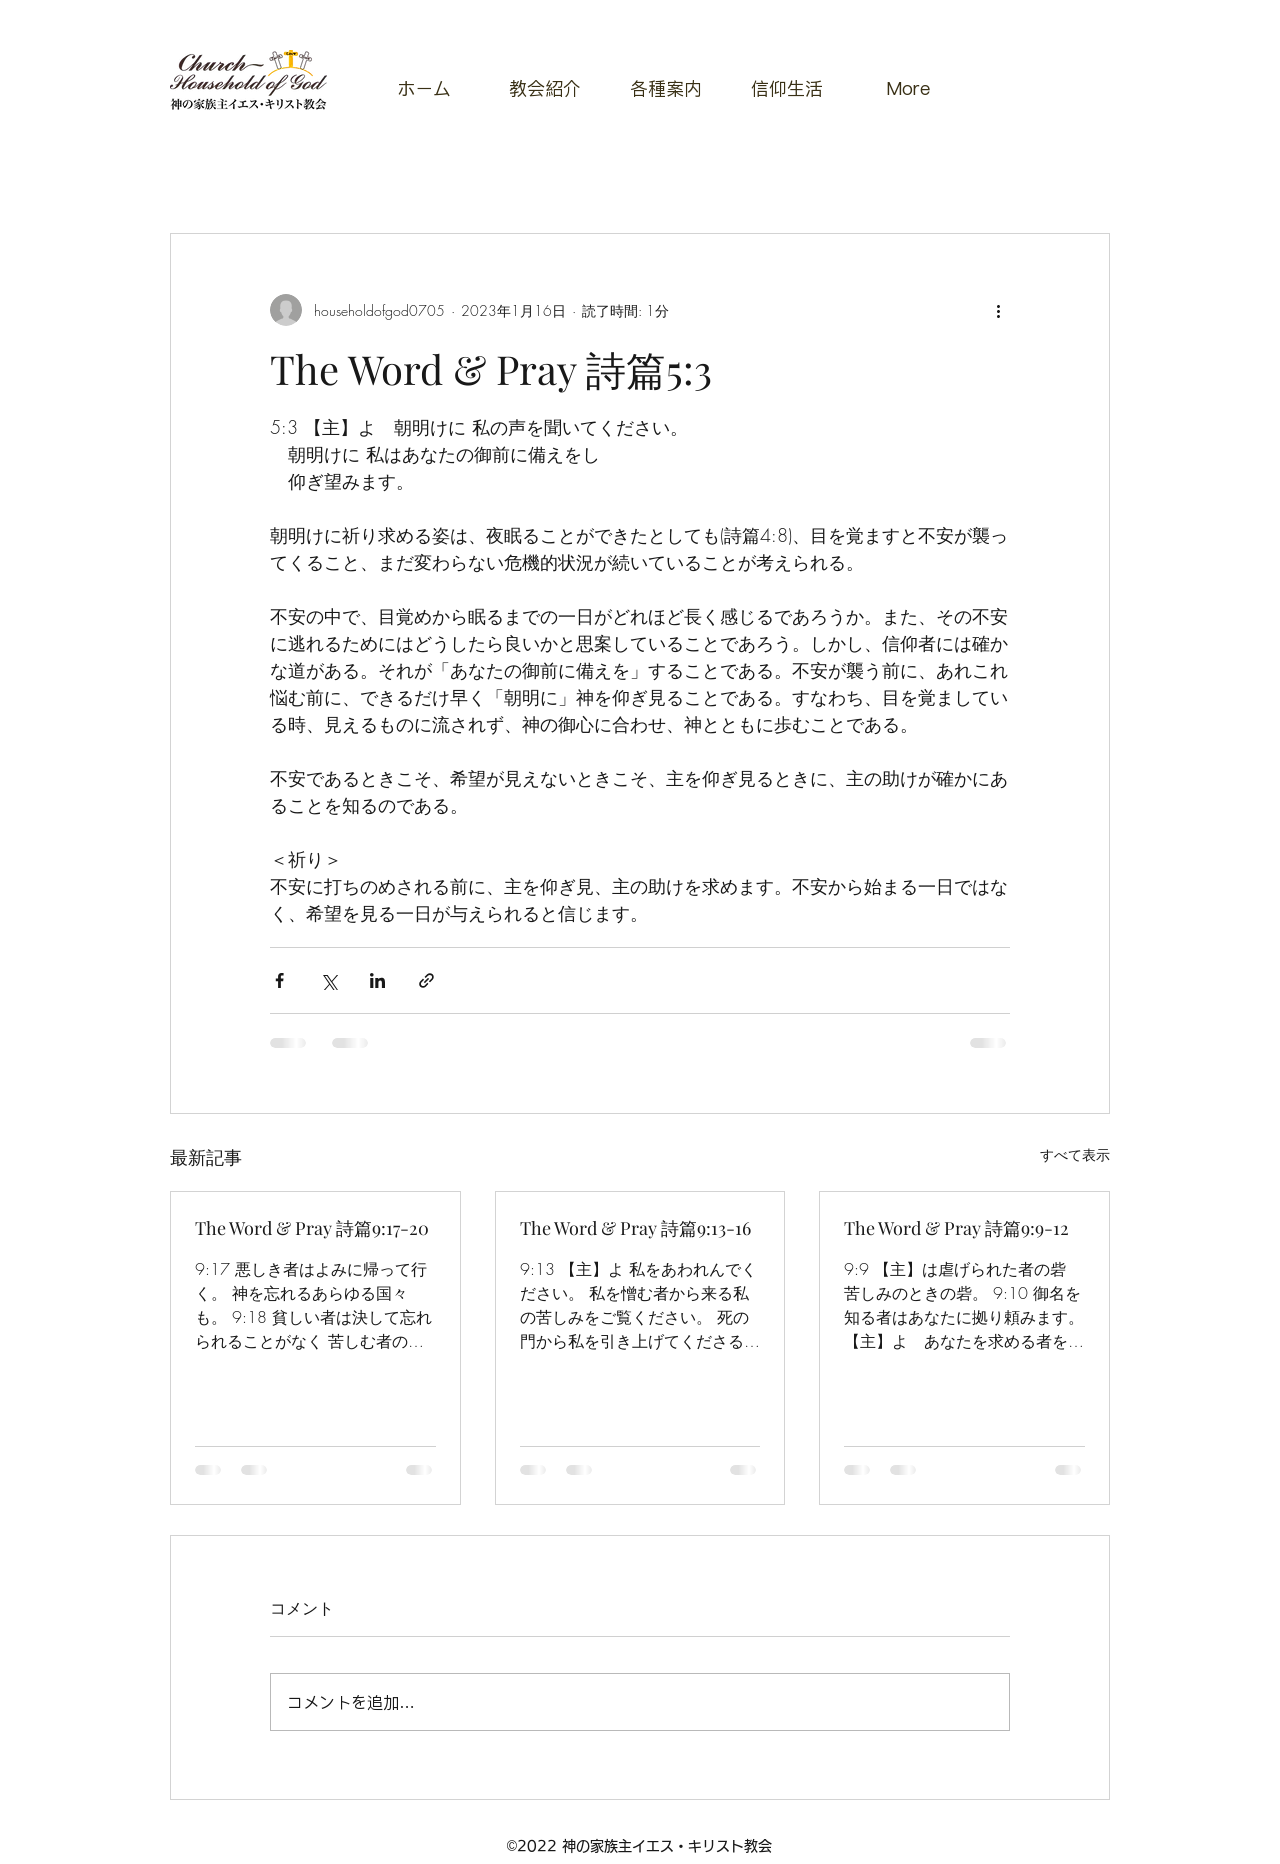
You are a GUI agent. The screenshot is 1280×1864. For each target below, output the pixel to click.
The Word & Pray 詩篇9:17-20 (312, 1228)
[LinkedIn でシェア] (377, 980)
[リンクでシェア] (426, 980)
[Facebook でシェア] (279, 980)
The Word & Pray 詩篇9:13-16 (635, 1228)
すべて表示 (1075, 1154)
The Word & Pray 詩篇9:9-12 (956, 1228)
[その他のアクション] (998, 310)
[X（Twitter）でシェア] (328, 980)
